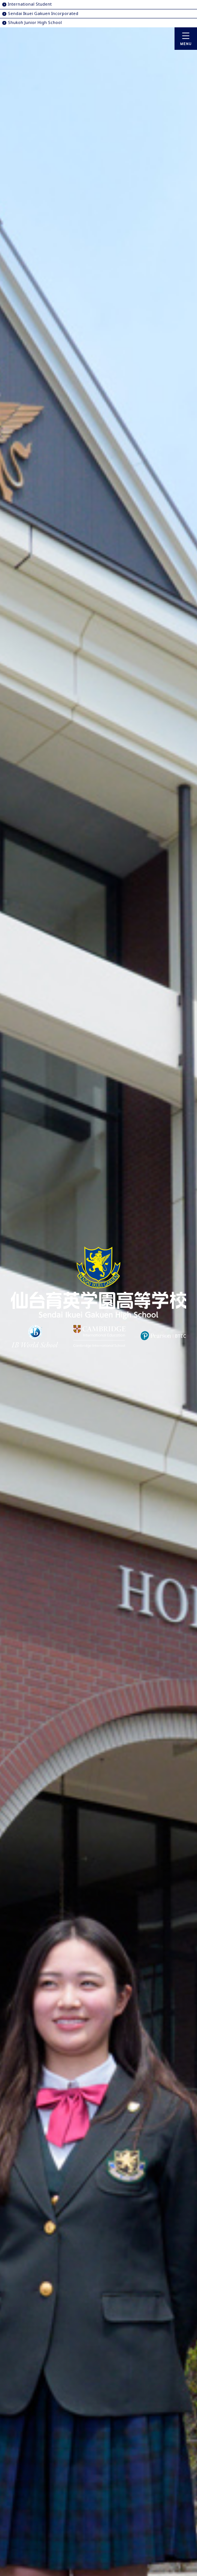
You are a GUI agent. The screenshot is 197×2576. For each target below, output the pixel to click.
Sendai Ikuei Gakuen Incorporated (43, 13)
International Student (30, 4)
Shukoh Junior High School (35, 22)
